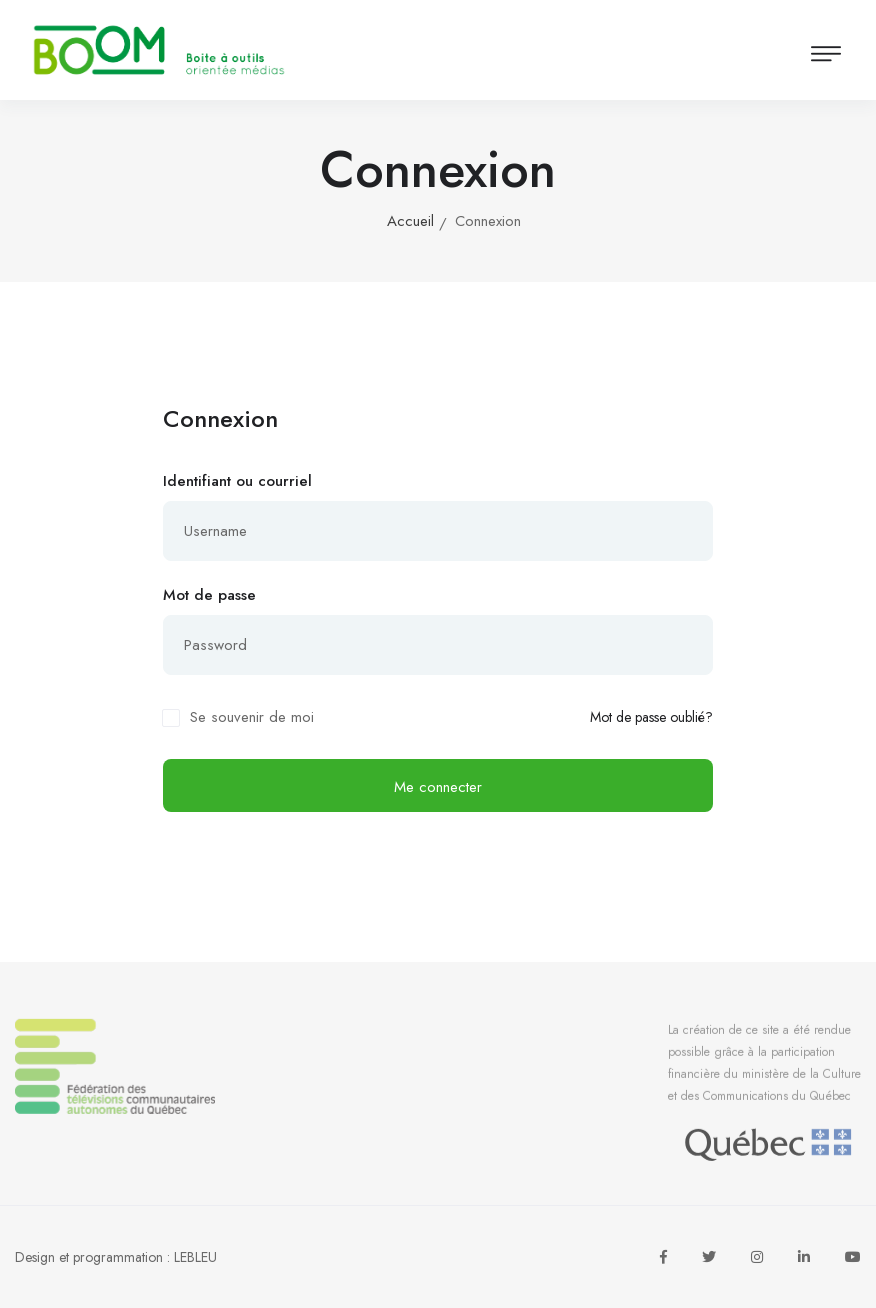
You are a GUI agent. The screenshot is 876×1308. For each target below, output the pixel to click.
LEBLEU (195, 1257)
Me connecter (438, 787)
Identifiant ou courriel (237, 481)
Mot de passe (209, 595)
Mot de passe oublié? (651, 717)
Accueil (410, 221)
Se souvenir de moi (252, 717)
